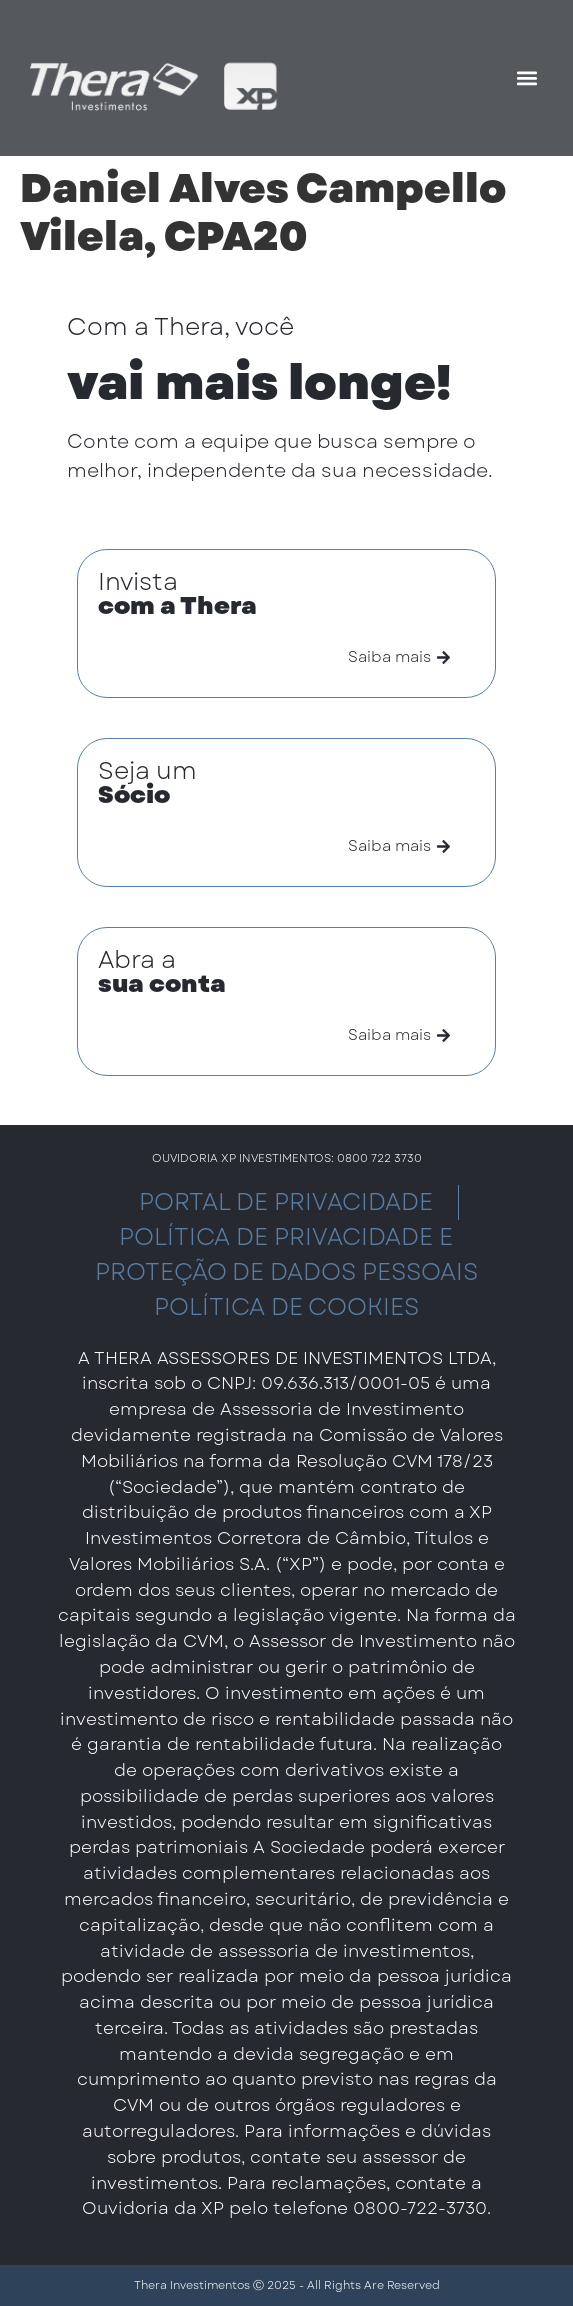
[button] (526, 78)
